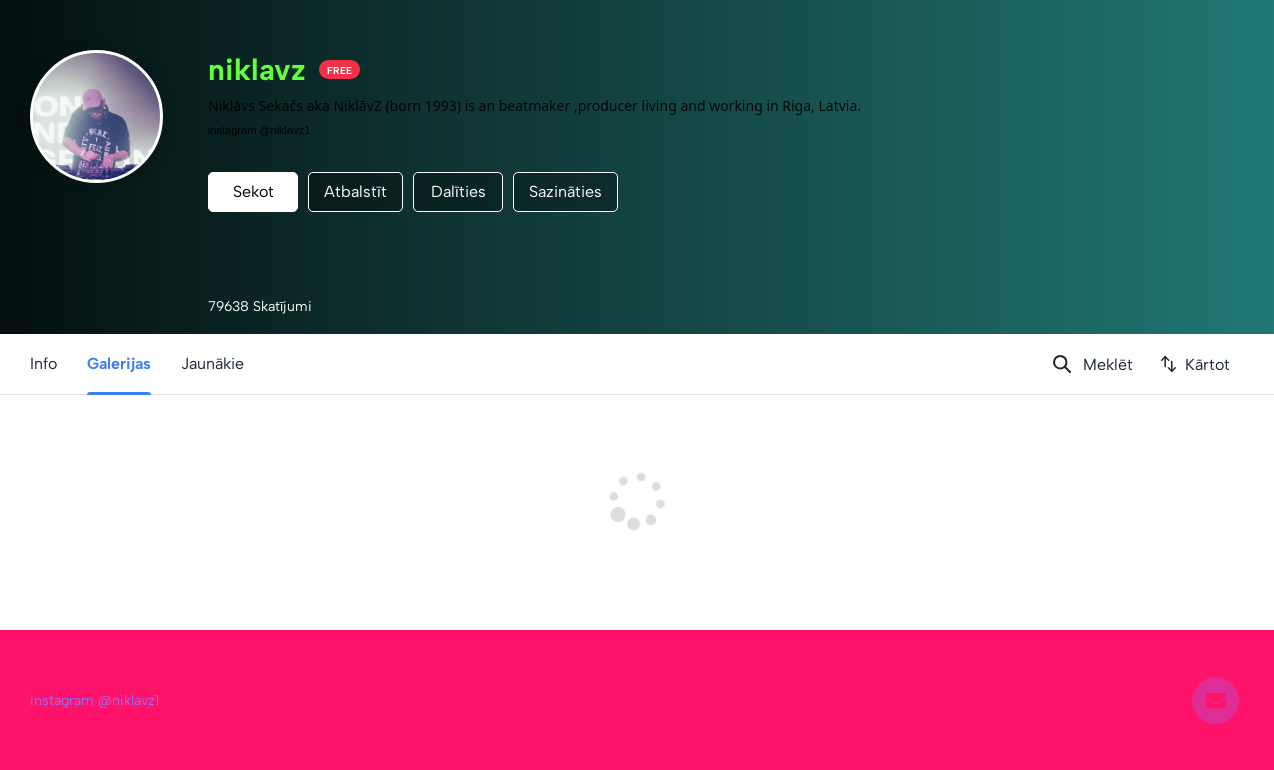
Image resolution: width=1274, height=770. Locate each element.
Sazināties (565, 191)
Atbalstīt (355, 191)
